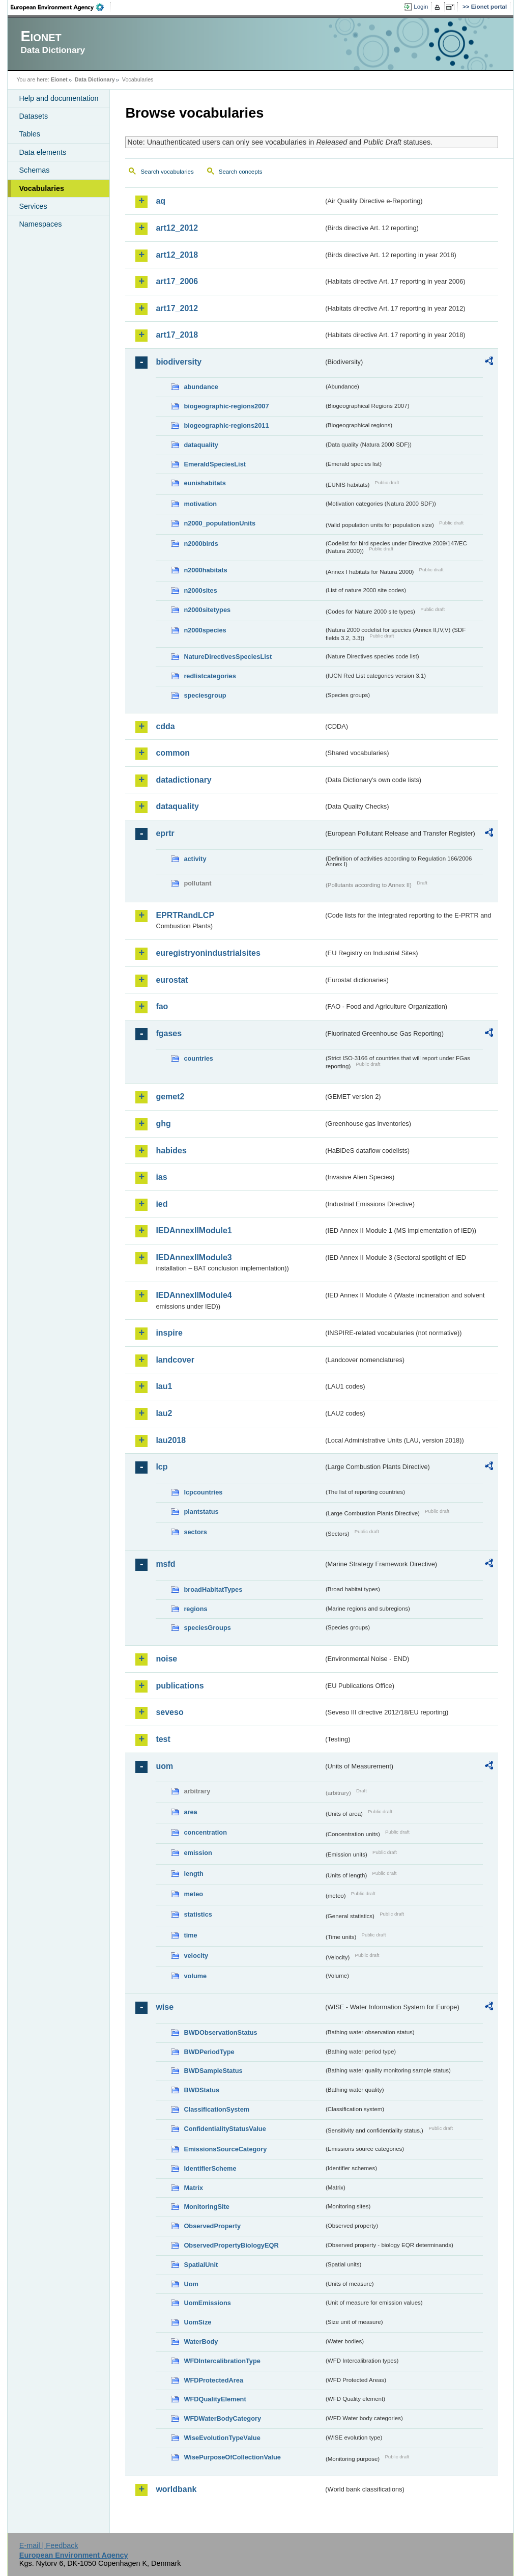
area (190, 1812)
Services (33, 206)
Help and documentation (58, 98)
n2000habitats (205, 570)
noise (166, 1658)
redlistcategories (210, 676)
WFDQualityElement (215, 2399)
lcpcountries (203, 1492)
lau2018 (171, 1440)
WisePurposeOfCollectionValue (232, 2457)
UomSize (197, 2322)
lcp (161, 1466)
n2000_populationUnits (219, 523)
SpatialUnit (201, 2264)
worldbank (176, 2489)
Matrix (193, 2188)
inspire (169, 1332)
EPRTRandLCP (185, 915)
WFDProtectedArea (213, 2380)
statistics (198, 1914)
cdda (165, 726)
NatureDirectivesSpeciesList (228, 656)
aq (160, 201)
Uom (191, 2284)
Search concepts (241, 172)
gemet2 (170, 1096)
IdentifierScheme (210, 2168)
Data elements (42, 152)
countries (198, 1058)
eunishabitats (205, 483)
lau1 (164, 1386)
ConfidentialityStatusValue (225, 2128)
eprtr (165, 833)
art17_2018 (177, 334)
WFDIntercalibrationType (222, 2361)
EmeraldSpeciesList (215, 464)
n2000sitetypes (207, 610)
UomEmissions (207, 2303)
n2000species (205, 630)
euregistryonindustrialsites (208, 953)
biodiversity (178, 361)
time (190, 1935)
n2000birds (201, 543)
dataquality (201, 445)
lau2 (164, 1413)
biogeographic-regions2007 (226, 406)
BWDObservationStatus (220, 2032)
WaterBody (201, 2341)
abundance (201, 387)
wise (164, 2007)
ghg (163, 1123)
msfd (165, 1564)
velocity (196, 1955)
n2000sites (200, 590)
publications (180, 1685)
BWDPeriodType (209, 2052)
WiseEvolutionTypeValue (222, 2438)
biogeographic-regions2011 (226, 425)
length (193, 1873)
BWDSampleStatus (213, 2070)
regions (195, 1609)
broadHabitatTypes (213, 1589)
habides (171, 1150)
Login (421, 7)
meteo (193, 1894)
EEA (60, 7)
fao (162, 1006)
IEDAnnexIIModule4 (193, 1295)
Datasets (33, 116)
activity (195, 859)
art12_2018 (177, 255)
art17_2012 (177, 308)
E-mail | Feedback (48, 2545)
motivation (200, 504)
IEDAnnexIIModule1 (193, 1230)
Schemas (34, 170)
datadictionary (183, 779)
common (173, 753)
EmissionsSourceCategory (225, 2149)
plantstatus (201, 1511)
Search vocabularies (166, 172)
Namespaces (40, 224)
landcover (175, 1359)
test (163, 1739)
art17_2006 (177, 281)
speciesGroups (207, 1627)
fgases (169, 1033)
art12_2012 (177, 228)
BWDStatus (201, 2090)
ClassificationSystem (216, 2109)
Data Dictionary (95, 79)
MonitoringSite (206, 2206)
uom (164, 1766)
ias (161, 1177)
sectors (195, 1532)
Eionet (59, 79)
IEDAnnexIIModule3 (193, 1257)
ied (161, 1204)
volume (195, 1976)
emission (198, 1853)
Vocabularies (41, 188)
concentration (205, 1832)
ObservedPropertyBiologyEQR (231, 2245)
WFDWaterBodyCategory (222, 2418)
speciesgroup (205, 695)
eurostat (172, 980)
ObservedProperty (212, 2226)
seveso (169, 1712)
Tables (29, 134)
